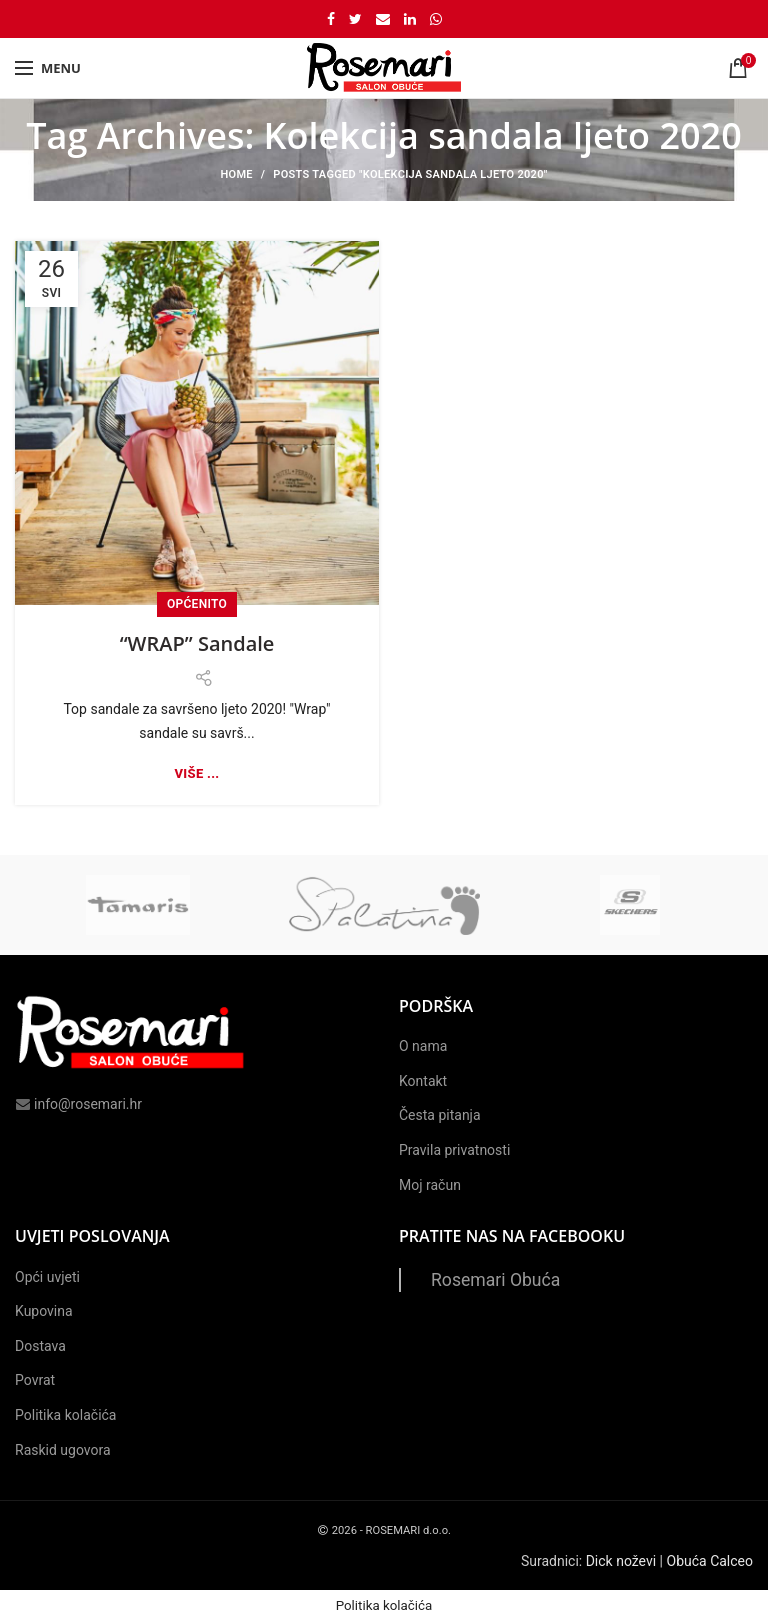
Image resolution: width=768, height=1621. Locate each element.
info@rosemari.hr (78, 1104)
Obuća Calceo (710, 1561)
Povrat (35, 1380)
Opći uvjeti (47, 1277)
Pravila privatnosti (454, 1150)
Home (236, 174)
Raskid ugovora (63, 1450)
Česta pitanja (440, 1115)
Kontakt (423, 1081)
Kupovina (44, 1311)
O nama (423, 1046)
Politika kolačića (65, 1415)
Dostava (40, 1346)
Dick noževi (621, 1561)
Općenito (197, 604)
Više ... (197, 773)
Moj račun (430, 1185)
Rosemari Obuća (495, 1280)
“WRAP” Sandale (197, 643)
